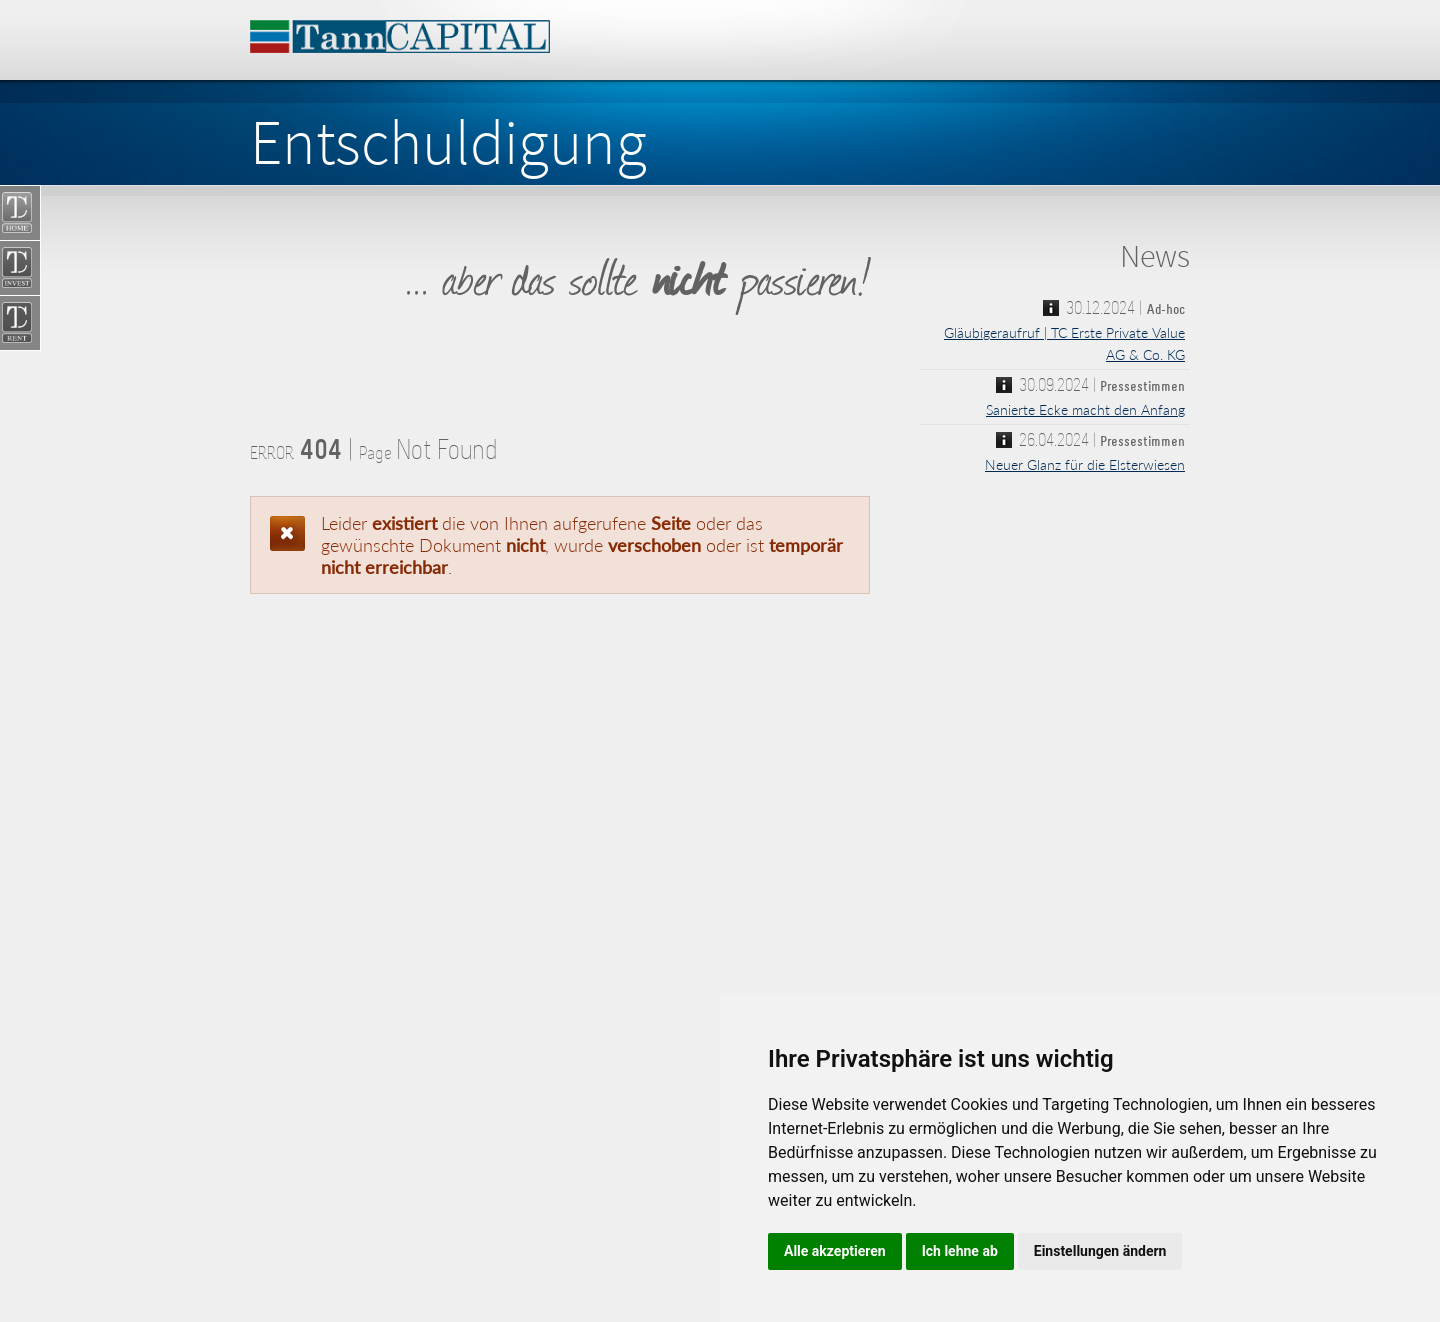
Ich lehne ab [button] (960, 1251)
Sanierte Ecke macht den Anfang (1085, 409)
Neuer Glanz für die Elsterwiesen (1085, 464)
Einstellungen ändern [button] (1100, 1251)
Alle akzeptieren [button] (835, 1251)
